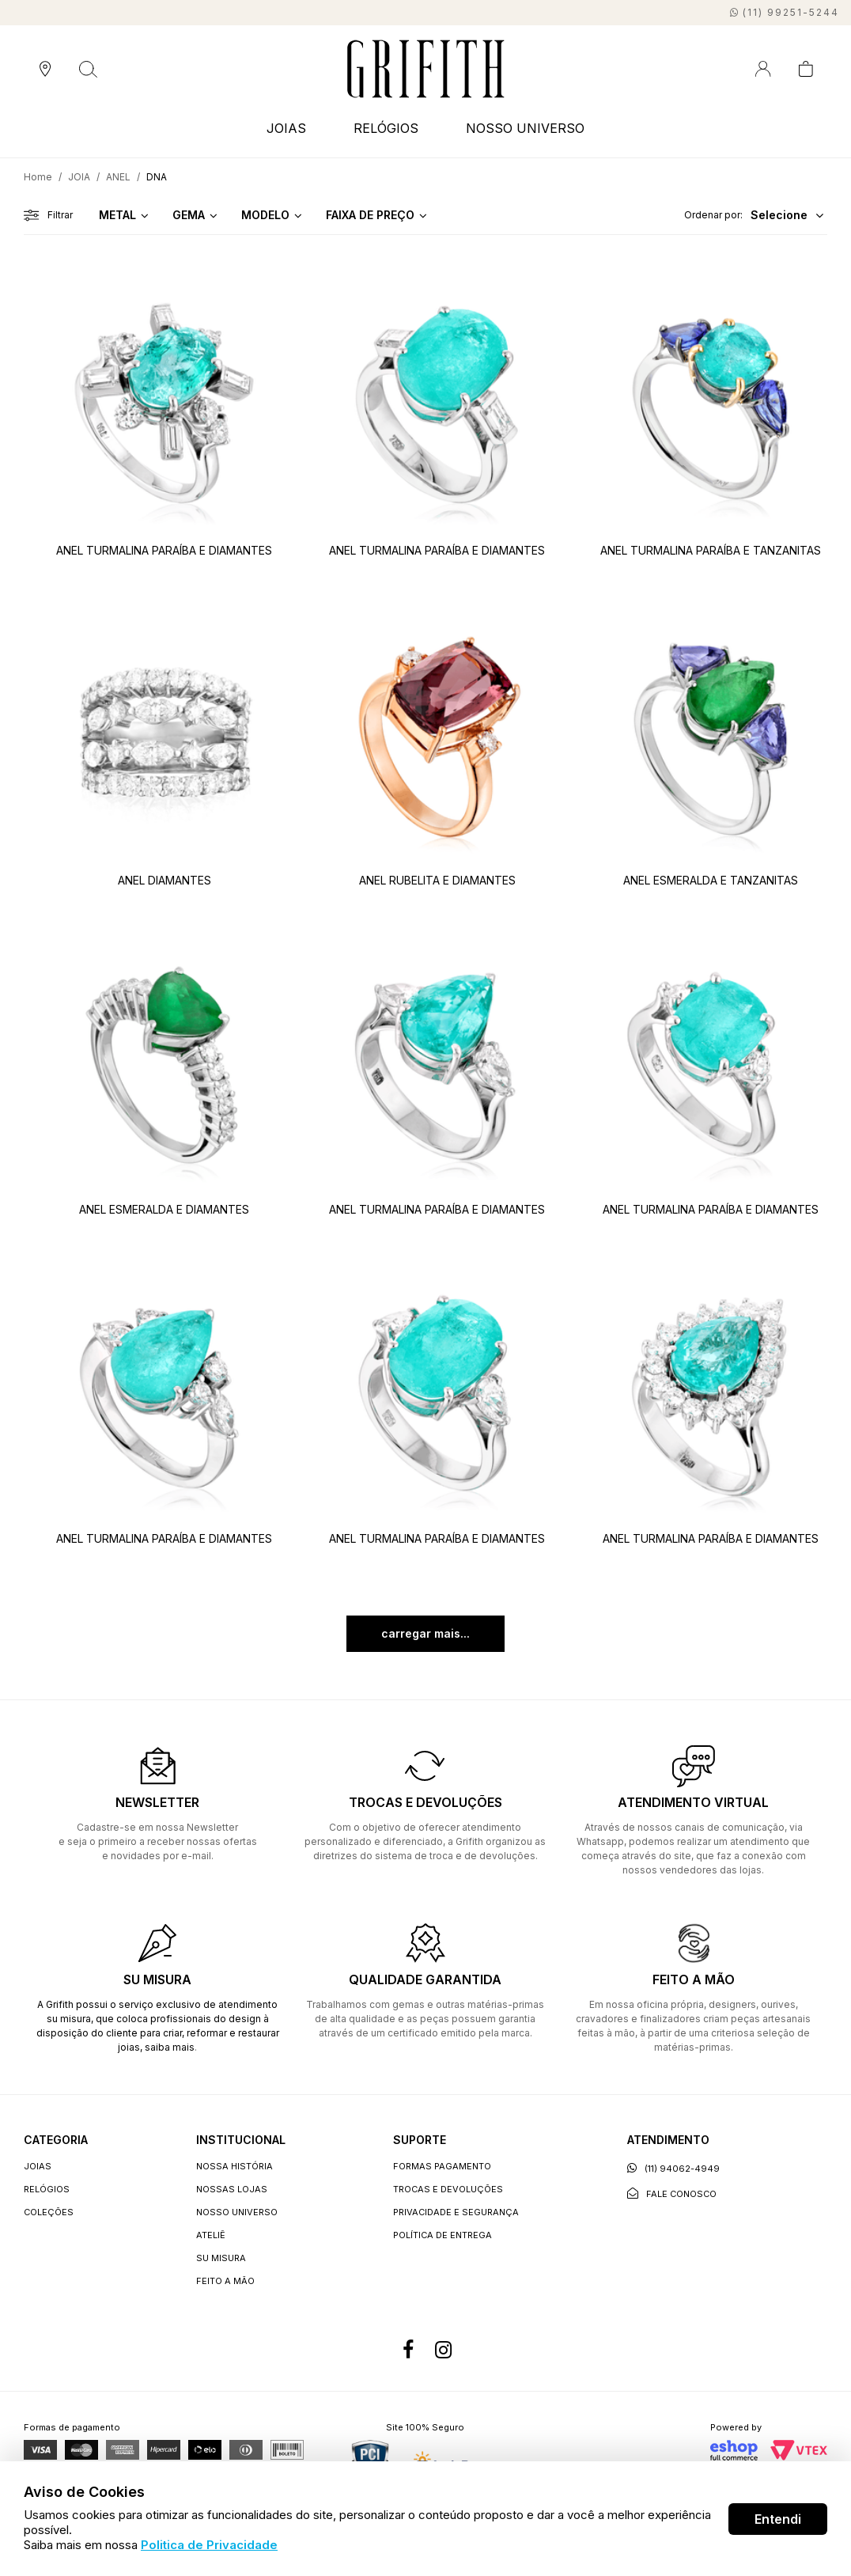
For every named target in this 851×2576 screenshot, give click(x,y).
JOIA (79, 177)
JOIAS (286, 128)
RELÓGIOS (386, 128)
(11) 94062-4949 (673, 2168)
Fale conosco (672, 2193)
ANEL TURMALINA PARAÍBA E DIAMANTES (164, 550)
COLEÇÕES (49, 2212)
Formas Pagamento (442, 2166)
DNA (156, 177)
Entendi (778, 2519)
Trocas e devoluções (448, 2189)
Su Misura (221, 2257)
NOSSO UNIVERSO (525, 128)
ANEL (118, 177)
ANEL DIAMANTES (164, 880)
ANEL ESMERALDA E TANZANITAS (710, 880)
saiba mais (170, 2047)
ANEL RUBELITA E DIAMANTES (437, 880)
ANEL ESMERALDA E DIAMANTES (164, 1209)
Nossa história (234, 2166)
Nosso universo (237, 2212)
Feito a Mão (225, 2280)
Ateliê (210, 2235)
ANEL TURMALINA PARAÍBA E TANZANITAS (710, 550)
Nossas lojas (231, 2189)
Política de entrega (442, 2235)
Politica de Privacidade (209, 2544)
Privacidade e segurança (456, 2212)
